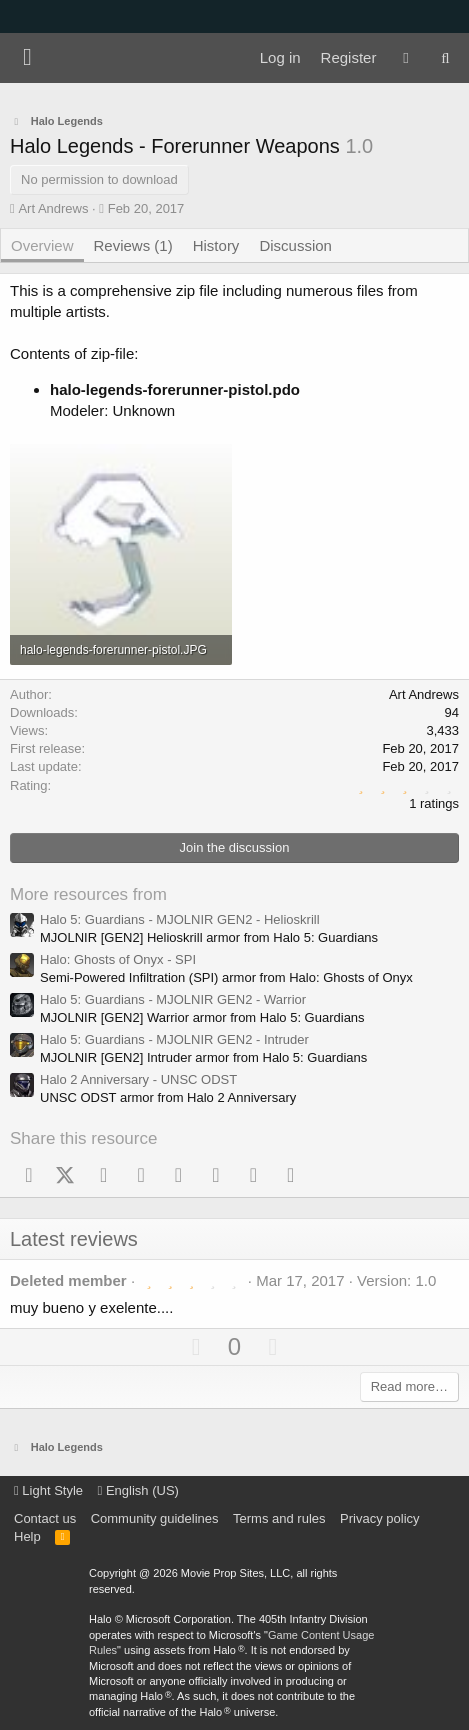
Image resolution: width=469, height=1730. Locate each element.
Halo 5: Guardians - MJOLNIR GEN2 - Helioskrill (180, 919)
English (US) (138, 1490)
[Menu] (27, 58)
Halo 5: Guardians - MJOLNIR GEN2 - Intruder (174, 1039)
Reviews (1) (133, 245)
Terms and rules (279, 1518)
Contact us (45, 1518)
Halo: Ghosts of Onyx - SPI (118, 959)
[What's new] (405, 58)
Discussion (295, 245)
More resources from (88, 894)
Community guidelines (155, 1518)
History (216, 245)
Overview (42, 245)
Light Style (48, 1490)
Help (27, 1536)
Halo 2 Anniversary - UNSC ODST (138, 1079)
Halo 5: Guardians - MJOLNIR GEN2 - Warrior (173, 999)
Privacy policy (379, 1518)
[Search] (445, 58)
